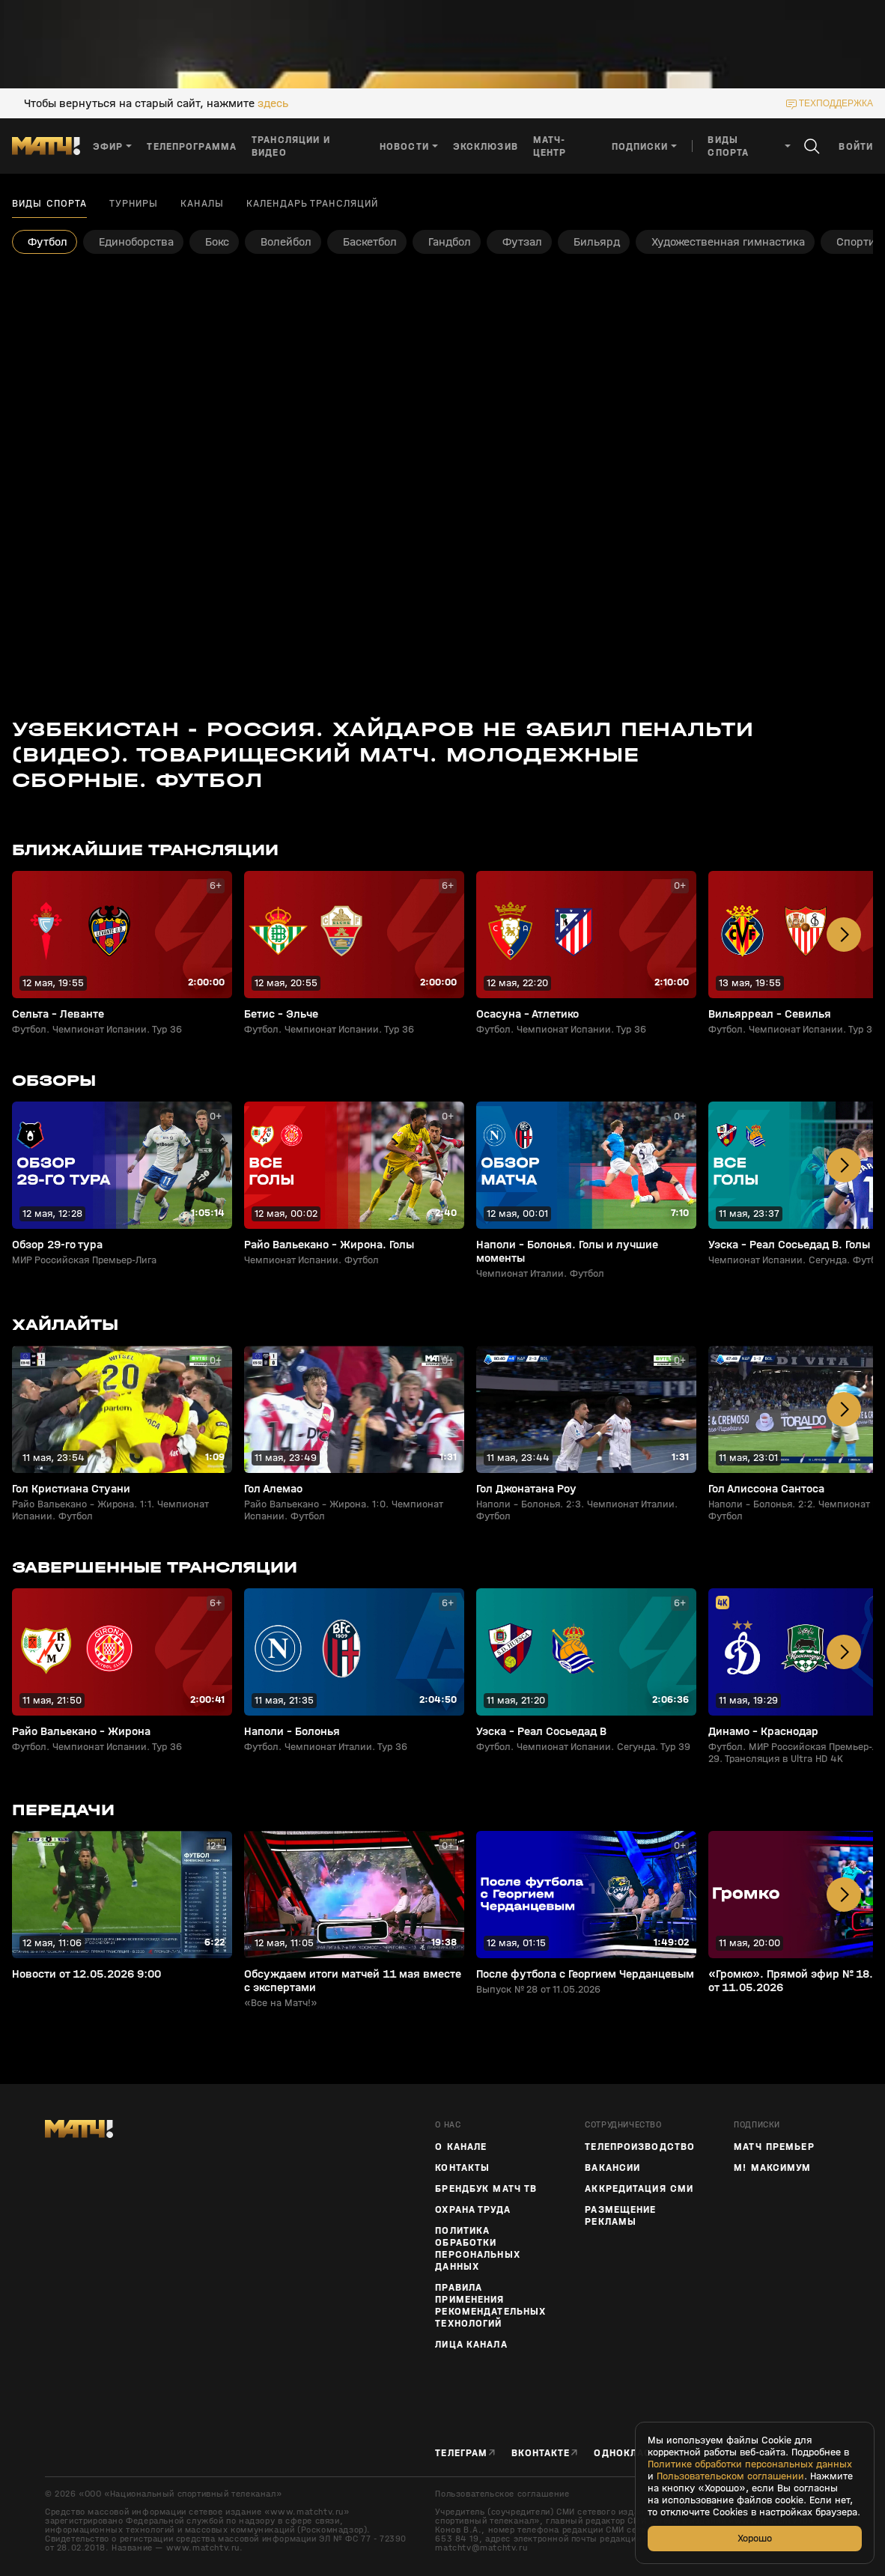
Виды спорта (49, 204)
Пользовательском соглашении (730, 2476)
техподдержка (836, 103)
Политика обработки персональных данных (477, 2249)
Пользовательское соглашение (502, 2493)
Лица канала (471, 2345)
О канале (461, 2147)
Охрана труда (472, 2210)
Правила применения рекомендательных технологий (490, 2306)
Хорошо (755, 2538)
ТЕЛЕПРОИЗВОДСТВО (640, 2147)
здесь (273, 103)
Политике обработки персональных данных (750, 2464)
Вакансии (612, 2168)
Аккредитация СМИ (639, 2189)
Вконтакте (540, 2452)
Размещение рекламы (620, 2216)
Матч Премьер (774, 2147)
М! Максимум (772, 2168)
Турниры (133, 204)
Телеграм (461, 2452)
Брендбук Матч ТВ (486, 2189)
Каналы (202, 204)
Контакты (462, 2168)
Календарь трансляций (312, 204)
